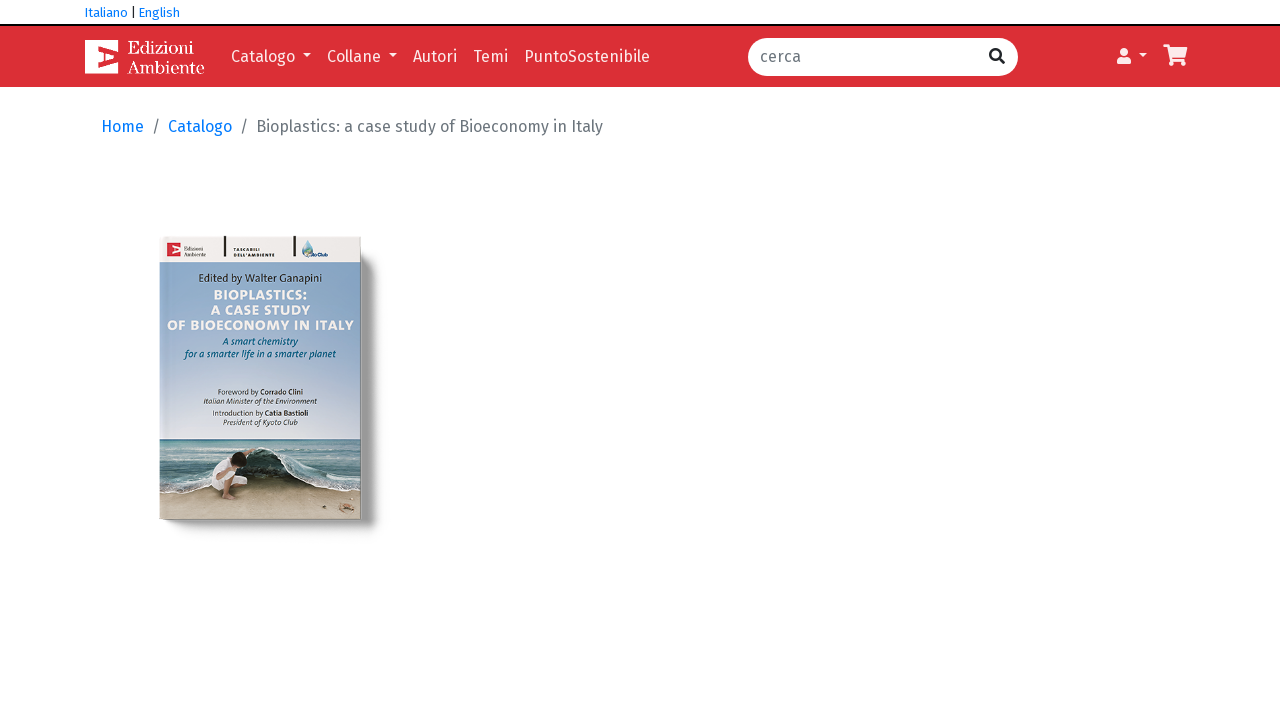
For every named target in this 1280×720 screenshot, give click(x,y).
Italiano (106, 12)
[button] (1132, 57)
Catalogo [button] (265, 56)
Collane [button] (356, 56)
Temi (490, 56)
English (159, 12)
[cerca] (862, 57)
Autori (435, 56)
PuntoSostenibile (587, 56)
